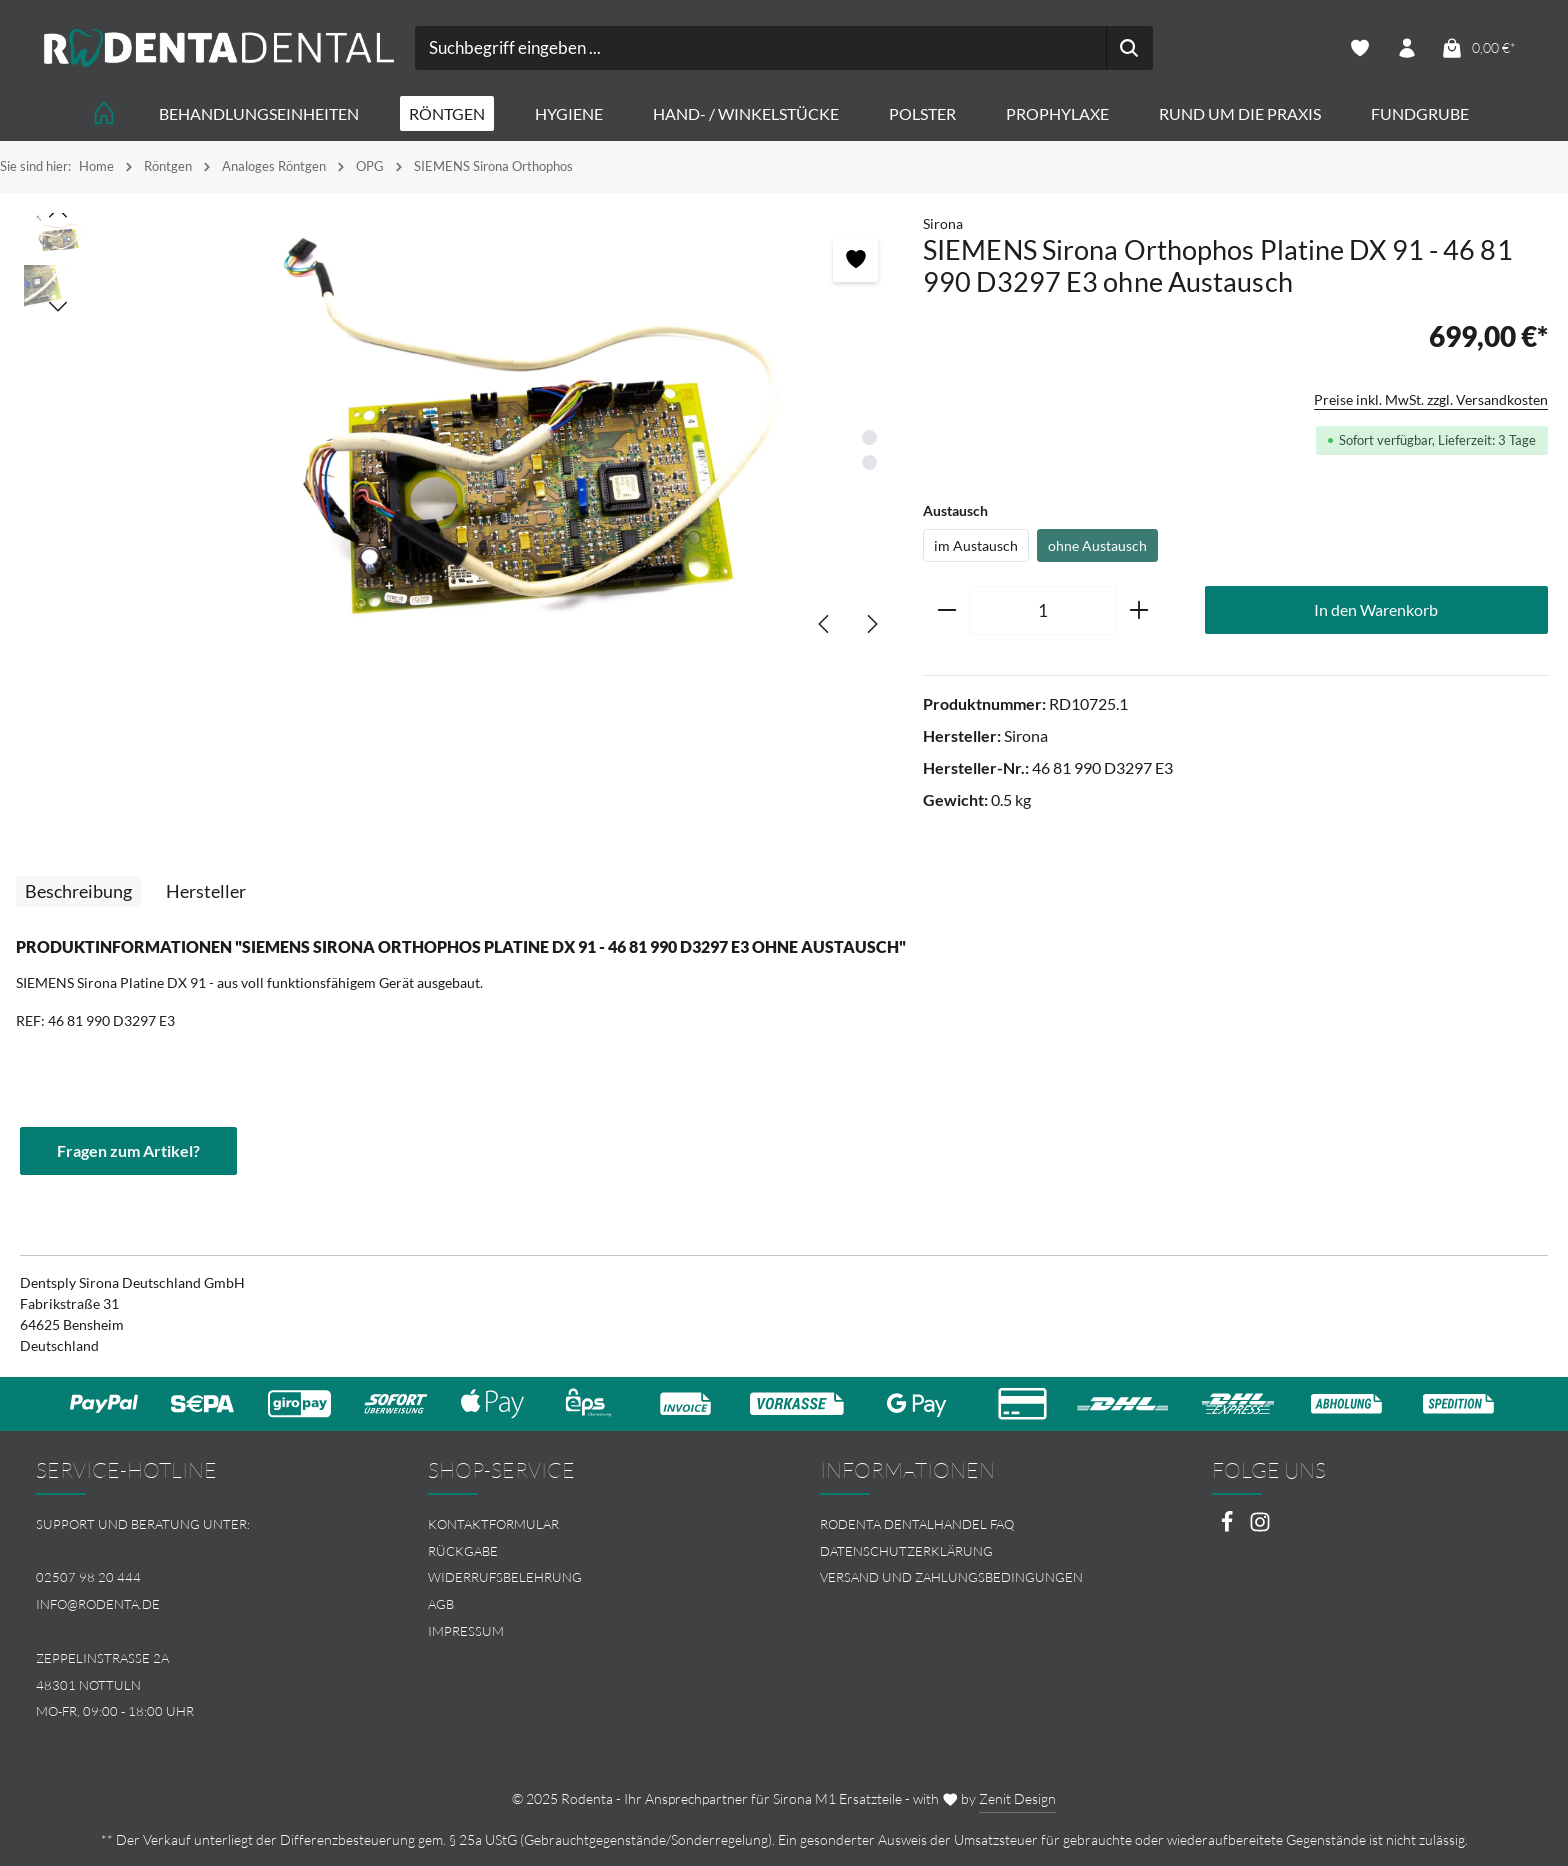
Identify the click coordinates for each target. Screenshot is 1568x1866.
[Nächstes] (871, 624)
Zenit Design (1017, 1798)
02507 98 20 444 (88, 1577)
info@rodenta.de (98, 1604)
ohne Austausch (1097, 545)
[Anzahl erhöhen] (1139, 611)
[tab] (78, 891)
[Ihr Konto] (1406, 48)
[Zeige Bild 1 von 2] (869, 437)
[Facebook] (1228, 1527)
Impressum (466, 1631)
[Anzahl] (1043, 611)
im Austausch (976, 545)
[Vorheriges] (825, 624)
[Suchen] (1129, 48)
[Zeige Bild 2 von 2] (869, 462)
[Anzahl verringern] (946, 611)
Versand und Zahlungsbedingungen (951, 1577)
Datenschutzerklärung (906, 1551)
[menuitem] (588, 1524)
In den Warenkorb (1376, 609)
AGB (441, 1604)
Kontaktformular (493, 1524)
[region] (461, 434)
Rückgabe (463, 1551)
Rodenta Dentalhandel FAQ (917, 1524)
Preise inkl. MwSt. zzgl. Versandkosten (1431, 399)
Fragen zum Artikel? (128, 1150)
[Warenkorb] (1478, 48)
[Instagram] (1260, 1527)
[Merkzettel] (1359, 48)
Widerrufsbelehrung (505, 1577)
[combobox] (761, 48)
